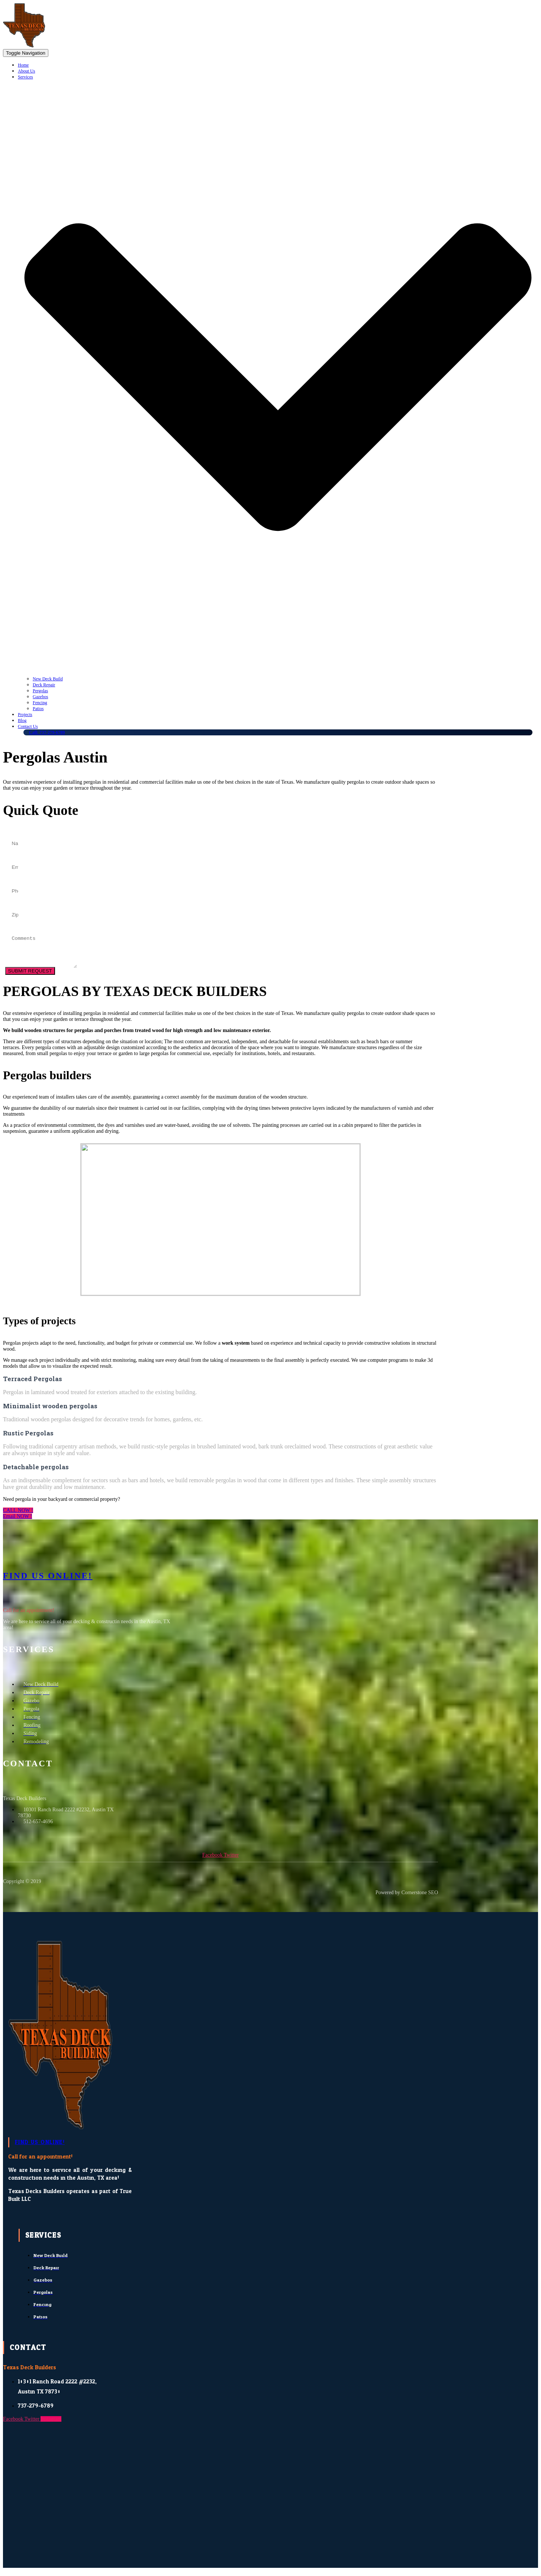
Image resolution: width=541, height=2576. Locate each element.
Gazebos (40, 696)
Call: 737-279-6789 (47, 732)
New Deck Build (48, 678)
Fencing (40, 702)
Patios (38, 708)
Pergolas (40, 690)
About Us (26, 71)
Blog (22, 720)
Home (23, 65)
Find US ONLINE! (48, 1580)
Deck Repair (44, 684)
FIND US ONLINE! (40, 2147)
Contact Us (28, 726)
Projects (25, 714)
